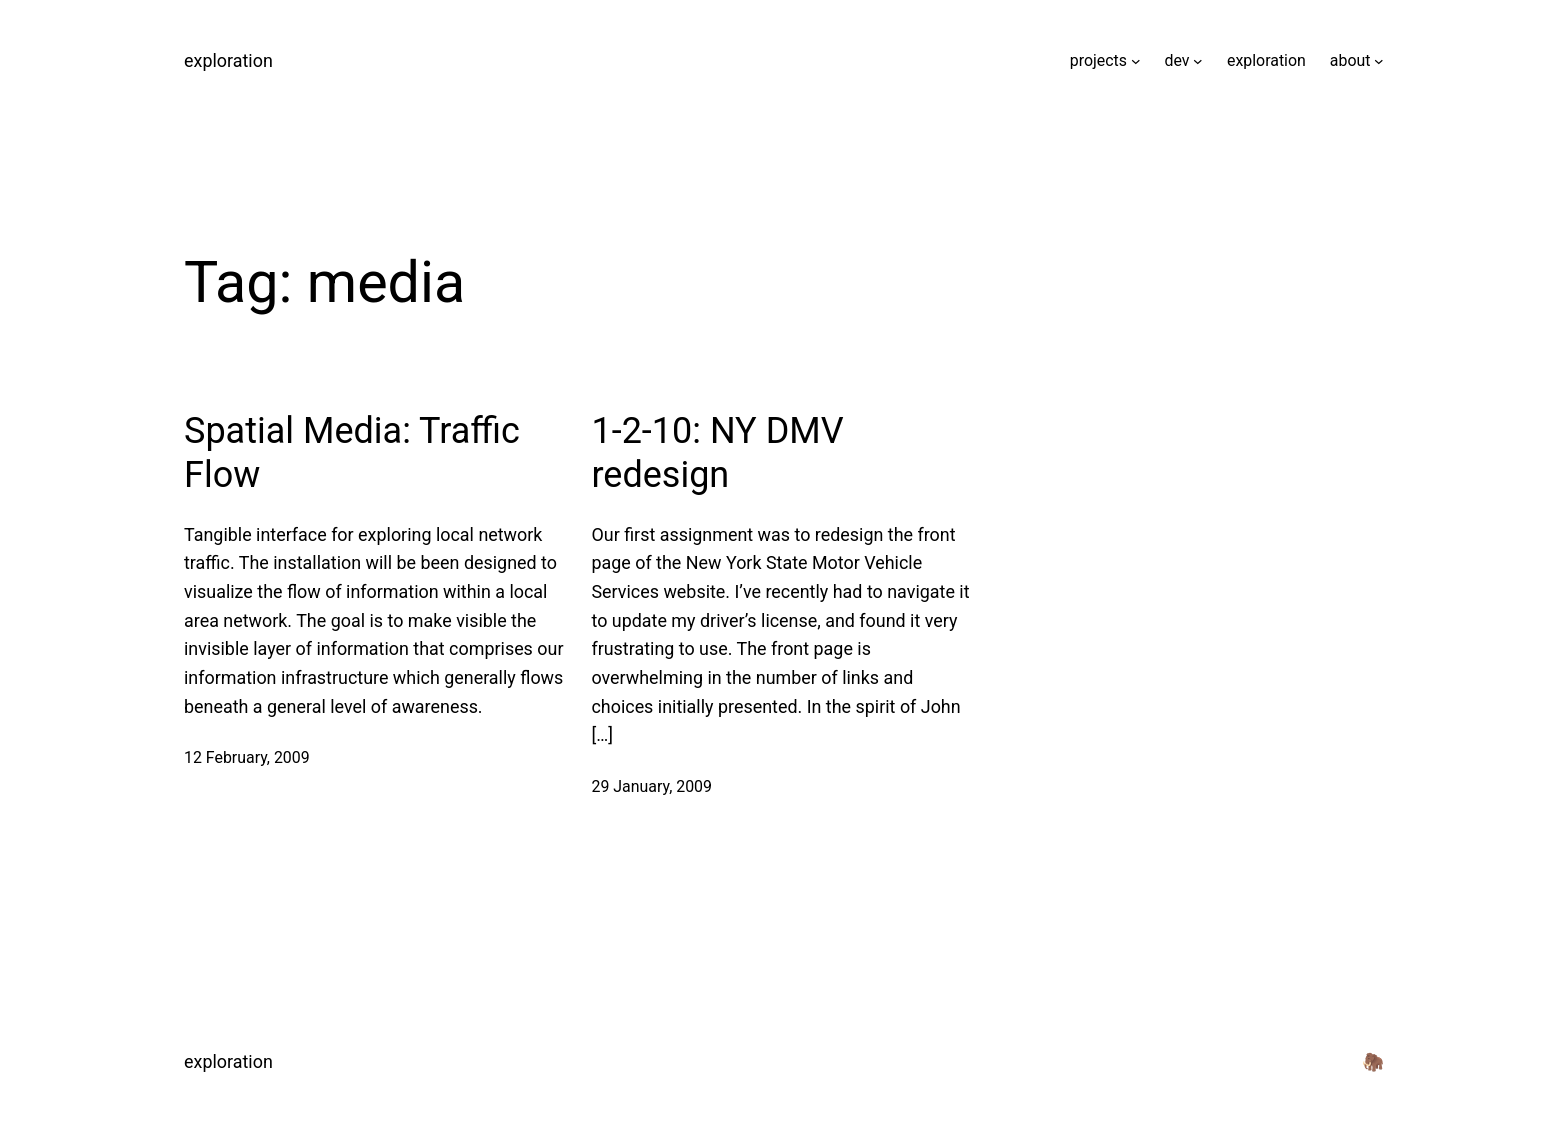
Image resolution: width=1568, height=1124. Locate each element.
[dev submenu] (1198, 61)
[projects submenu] (1136, 61)
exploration (228, 60)
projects (1098, 60)
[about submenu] (1379, 61)
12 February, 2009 (247, 757)
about (1350, 60)
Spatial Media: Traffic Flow (352, 452)
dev (1176, 60)
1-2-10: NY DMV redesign (717, 452)
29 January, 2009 (651, 786)
